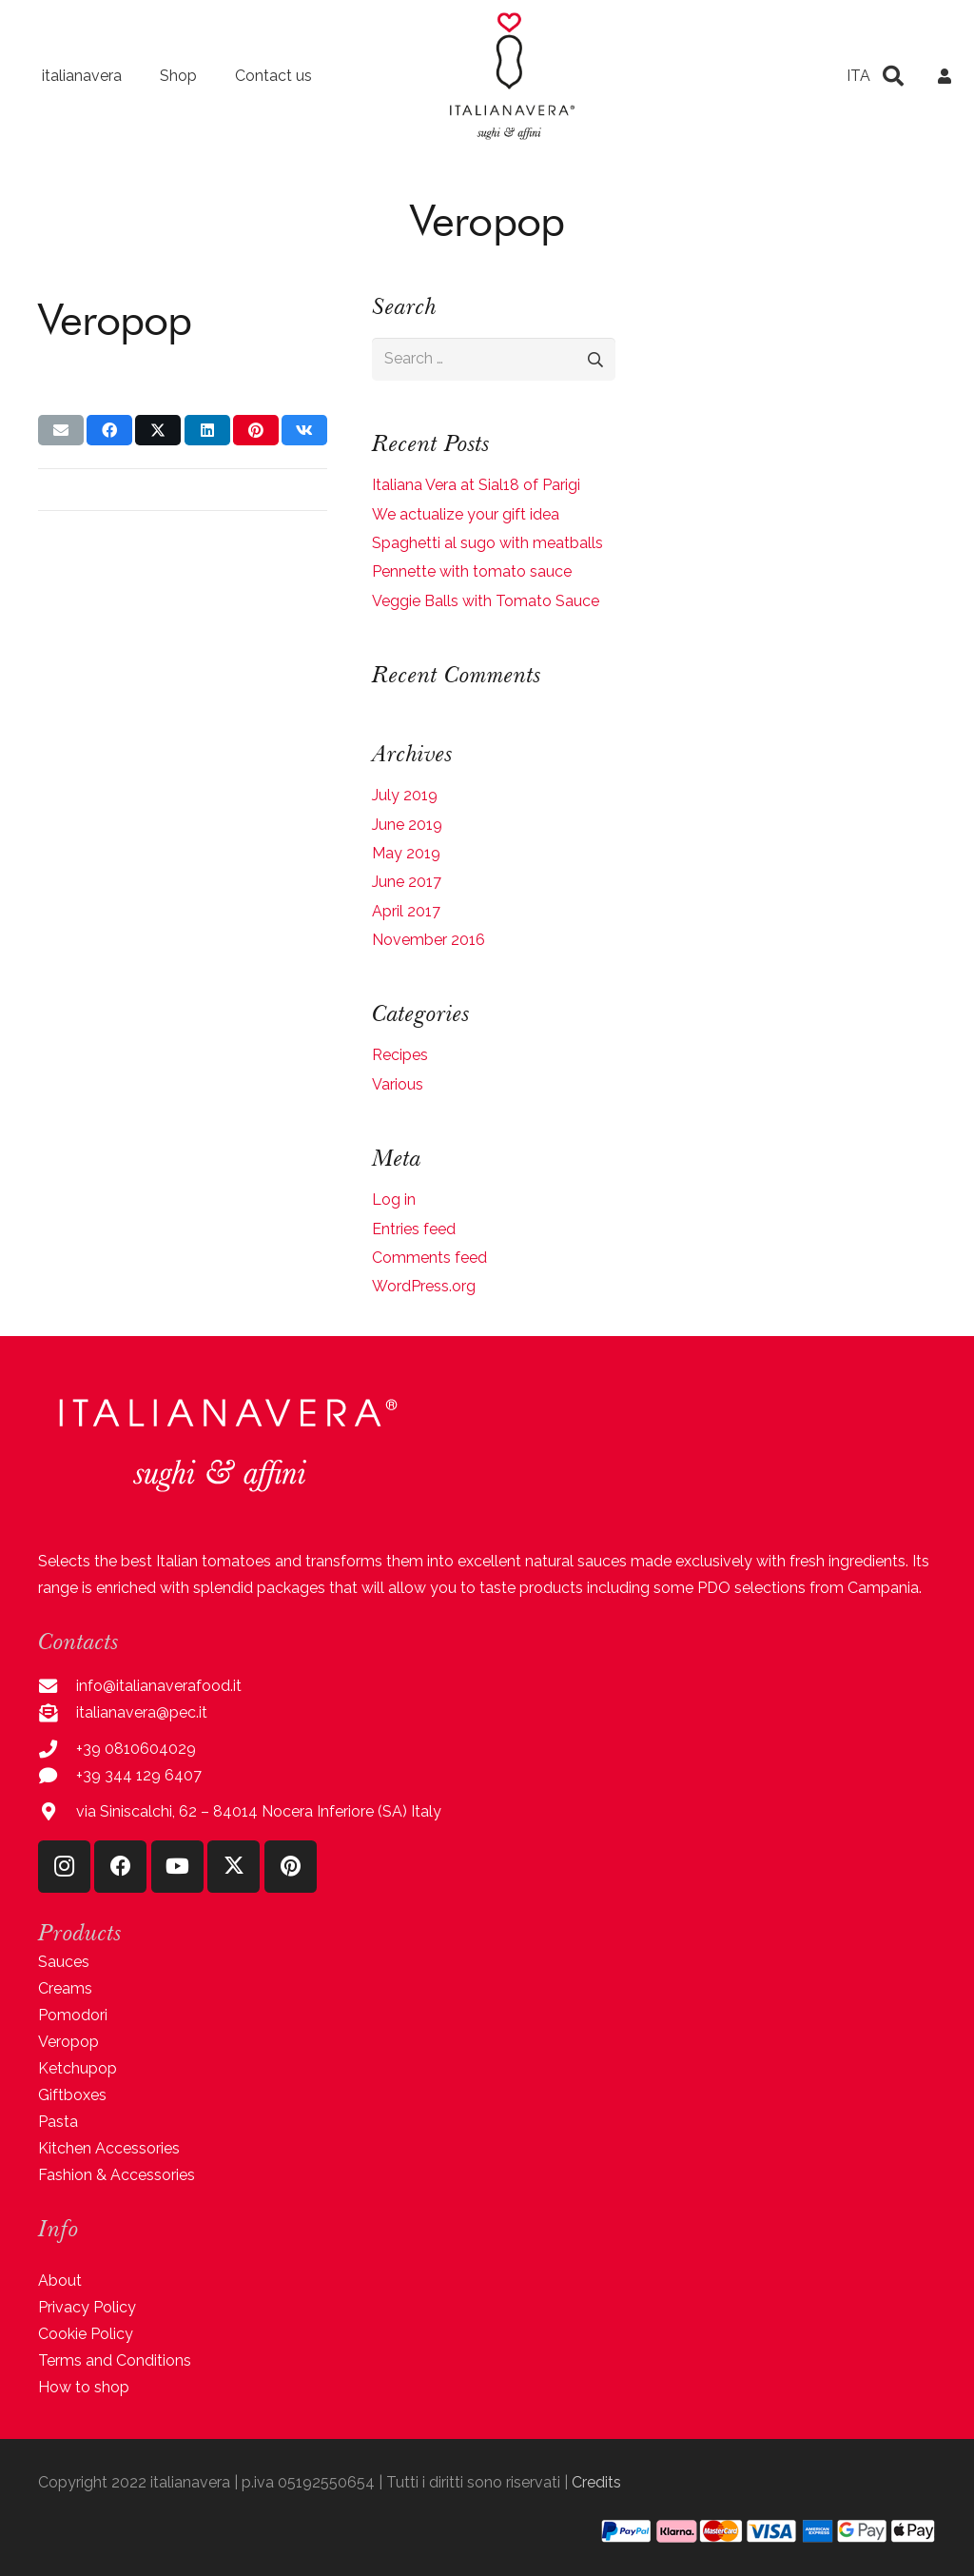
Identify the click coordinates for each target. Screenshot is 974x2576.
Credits (596, 2482)
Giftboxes (72, 2095)
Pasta (58, 2122)
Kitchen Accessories (109, 2148)
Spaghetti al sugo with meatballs (487, 543)
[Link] (944, 76)
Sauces (63, 1962)
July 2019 (405, 795)
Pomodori (72, 2015)
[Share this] (109, 430)
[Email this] (61, 430)
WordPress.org (424, 1286)
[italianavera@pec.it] (57, 1712)
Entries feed (414, 1229)
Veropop (68, 2042)
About (60, 2280)
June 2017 (406, 882)
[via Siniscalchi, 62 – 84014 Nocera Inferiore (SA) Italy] (57, 1811)
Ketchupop (77, 2068)
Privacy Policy (87, 2307)
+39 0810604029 (136, 1749)
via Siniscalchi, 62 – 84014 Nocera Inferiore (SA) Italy (258, 1811)
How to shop (83, 2387)
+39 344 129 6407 (139, 1775)
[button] (893, 76)
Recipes (400, 1055)
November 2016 (428, 940)
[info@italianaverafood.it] (57, 1686)
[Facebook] (120, 1866)
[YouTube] (177, 1866)
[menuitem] (858, 76)
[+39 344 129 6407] (57, 1775)
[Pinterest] (290, 1866)
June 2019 (407, 825)
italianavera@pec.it (141, 1712)
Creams (65, 1988)
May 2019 (406, 853)
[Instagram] (64, 1866)
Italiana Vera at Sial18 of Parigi (476, 485)
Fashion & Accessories (116, 2175)
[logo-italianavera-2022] (512, 76)
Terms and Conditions (114, 2360)
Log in (394, 1199)
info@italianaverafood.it (159, 1686)
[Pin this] (256, 430)
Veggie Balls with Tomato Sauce (485, 601)
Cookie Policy (85, 2334)
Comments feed (429, 1258)
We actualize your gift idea (465, 514)
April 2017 (406, 911)
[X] (233, 1866)
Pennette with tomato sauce (472, 571)
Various (397, 1084)
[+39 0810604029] (57, 1749)
